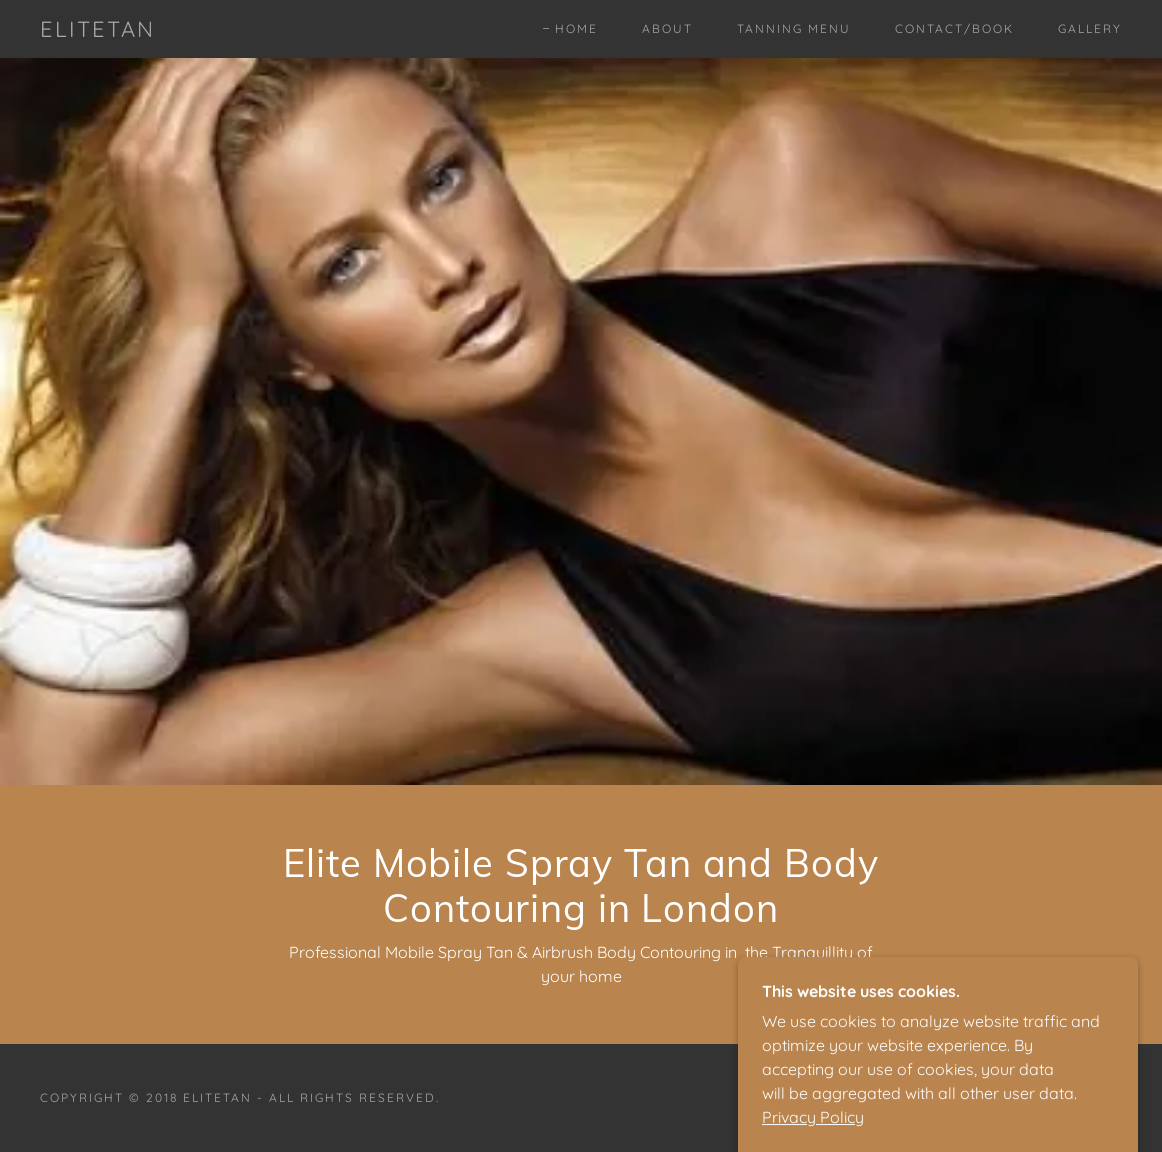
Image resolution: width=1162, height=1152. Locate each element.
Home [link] (576, 28)
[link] (97, 31)
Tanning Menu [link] (794, 28)
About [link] (667, 28)
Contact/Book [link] (954, 28)
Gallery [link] (1090, 28)
